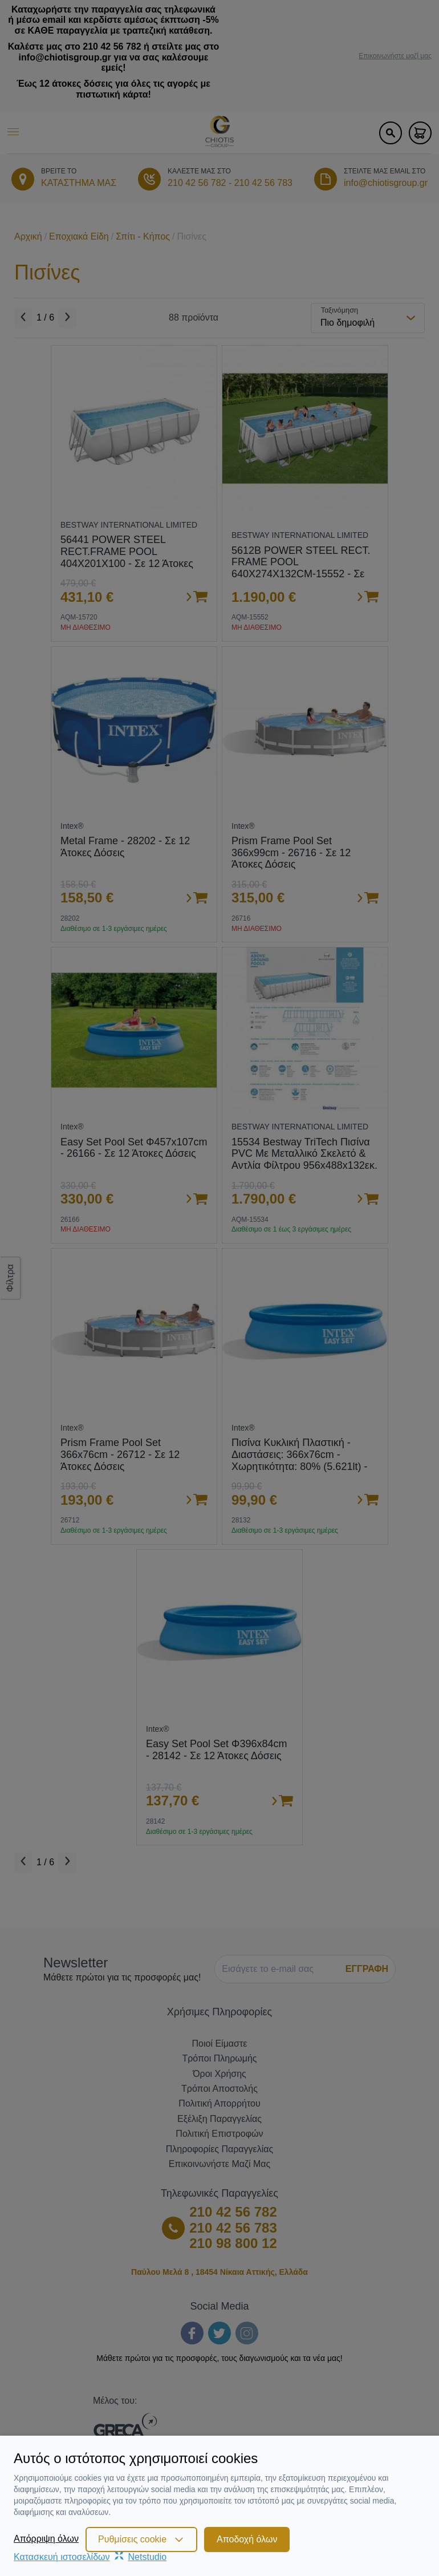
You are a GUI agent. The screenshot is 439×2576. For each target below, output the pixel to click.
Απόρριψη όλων (46, 2538)
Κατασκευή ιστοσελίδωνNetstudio (90, 2557)
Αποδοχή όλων (247, 2539)
